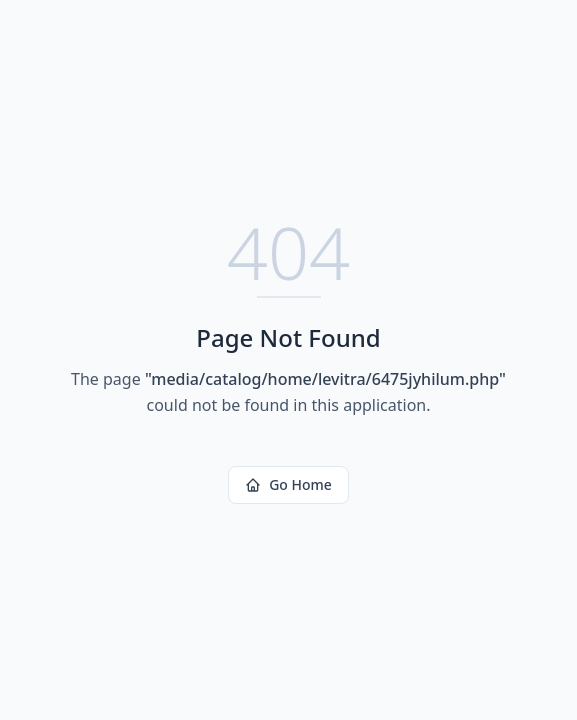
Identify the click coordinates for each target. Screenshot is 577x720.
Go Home (288, 484)
